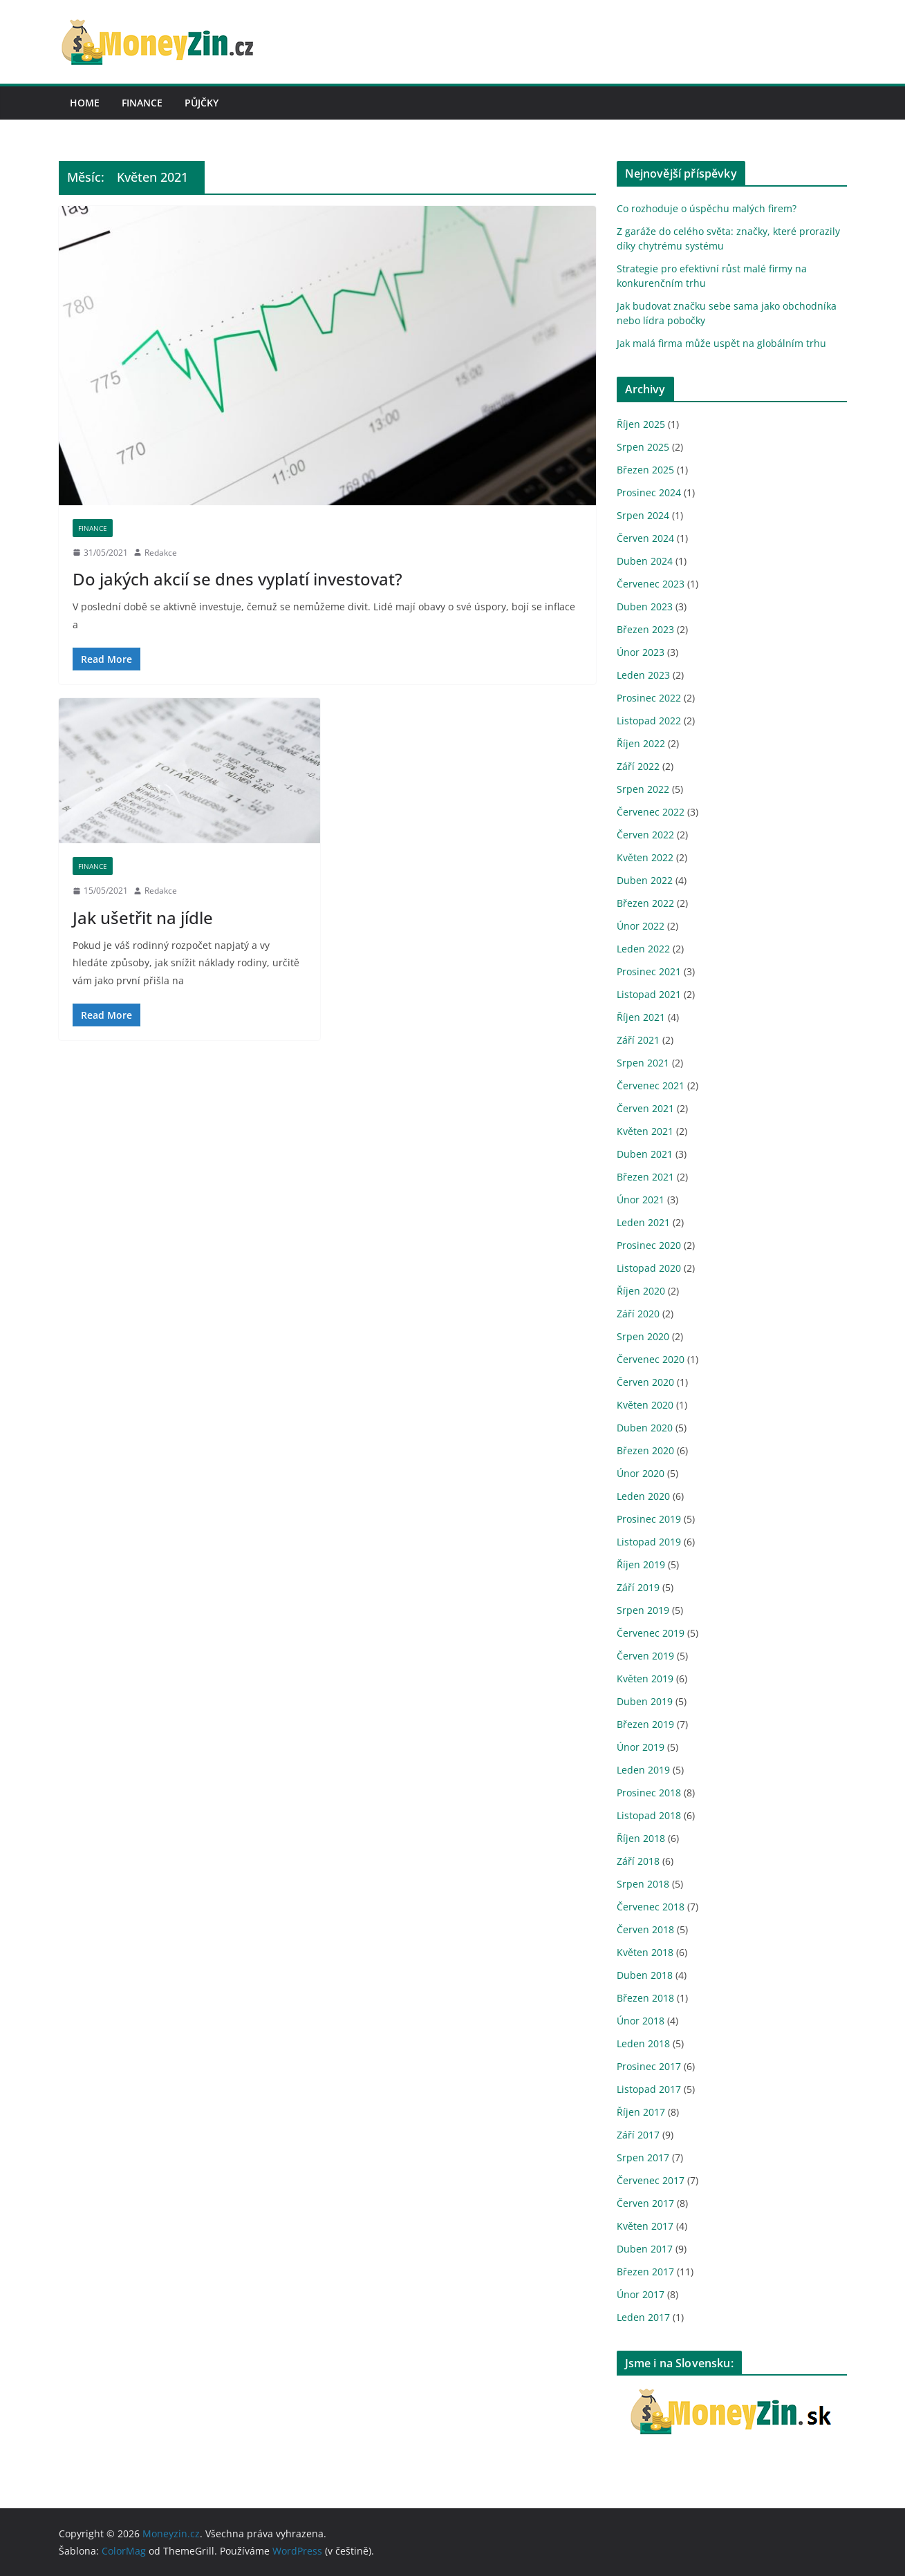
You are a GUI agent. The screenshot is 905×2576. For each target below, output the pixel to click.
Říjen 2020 (641, 1290)
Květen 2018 (645, 1952)
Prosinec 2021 (649, 971)
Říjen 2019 (641, 1564)
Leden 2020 (643, 1496)
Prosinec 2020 (649, 1245)
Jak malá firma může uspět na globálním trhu (721, 343)
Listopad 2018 (649, 1815)
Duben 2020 (645, 1427)
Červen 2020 (645, 1382)
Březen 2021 (645, 1176)
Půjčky (201, 102)
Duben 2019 (645, 1701)
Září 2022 (638, 766)
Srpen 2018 (643, 1883)
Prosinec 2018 (649, 1792)
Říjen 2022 (641, 743)
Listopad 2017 (649, 2089)
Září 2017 (638, 2134)
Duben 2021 (645, 1153)
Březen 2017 (645, 2271)
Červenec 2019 (650, 1632)
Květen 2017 (645, 2225)
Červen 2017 (645, 2203)
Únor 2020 (640, 1473)
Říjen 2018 (641, 1838)
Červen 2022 (645, 834)
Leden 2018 (643, 2043)
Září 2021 (638, 1039)
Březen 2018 (645, 1997)
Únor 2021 (640, 1199)
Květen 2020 (645, 1404)
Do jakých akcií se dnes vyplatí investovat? (237, 578)
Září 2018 (638, 1861)
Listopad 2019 (649, 1541)
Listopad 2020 (649, 1268)
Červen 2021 (645, 1108)
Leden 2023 (643, 674)
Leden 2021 (643, 1222)
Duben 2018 (645, 1975)
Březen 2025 (645, 469)
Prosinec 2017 (649, 2066)
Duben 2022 (645, 880)
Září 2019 (638, 1587)
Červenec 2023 (650, 583)
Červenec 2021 (650, 1085)
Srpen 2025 (643, 446)
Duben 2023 (645, 606)
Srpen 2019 (643, 1610)
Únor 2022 (640, 925)
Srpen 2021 (643, 1062)
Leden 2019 (643, 1769)
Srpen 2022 (643, 789)
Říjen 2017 (641, 2111)
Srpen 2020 (643, 1336)
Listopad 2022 (649, 720)
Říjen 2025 (641, 424)
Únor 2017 (640, 2294)
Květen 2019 (645, 1678)
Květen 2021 (645, 1131)
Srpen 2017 (643, 2157)
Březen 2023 (645, 629)
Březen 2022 (645, 903)
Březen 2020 (645, 1450)
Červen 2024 (645, 538)
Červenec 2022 (650, 811)
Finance (142, 102)
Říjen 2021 (641, 1017)
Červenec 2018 (650, 1906)
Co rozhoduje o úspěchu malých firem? (706, 208)
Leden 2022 (643, 948)
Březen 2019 (645, 1724)
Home (85, 102)
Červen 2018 (645, 1929)
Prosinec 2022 (649, 697)
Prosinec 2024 (649, 492)
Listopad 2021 (649, 994)
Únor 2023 (640, 652)
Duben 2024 (645, 560)
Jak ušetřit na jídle (143, 917)
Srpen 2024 (643, 515)
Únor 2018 (640, 2020)
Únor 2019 (640, 1747)
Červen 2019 (645, 1655)
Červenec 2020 (650, 1359)
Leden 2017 (643, 2317)
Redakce (160, 552)
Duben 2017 (645, 2248)
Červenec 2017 (650, 2180)
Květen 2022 (645, 857)
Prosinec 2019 (649, 1518)
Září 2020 (638, 1313)
